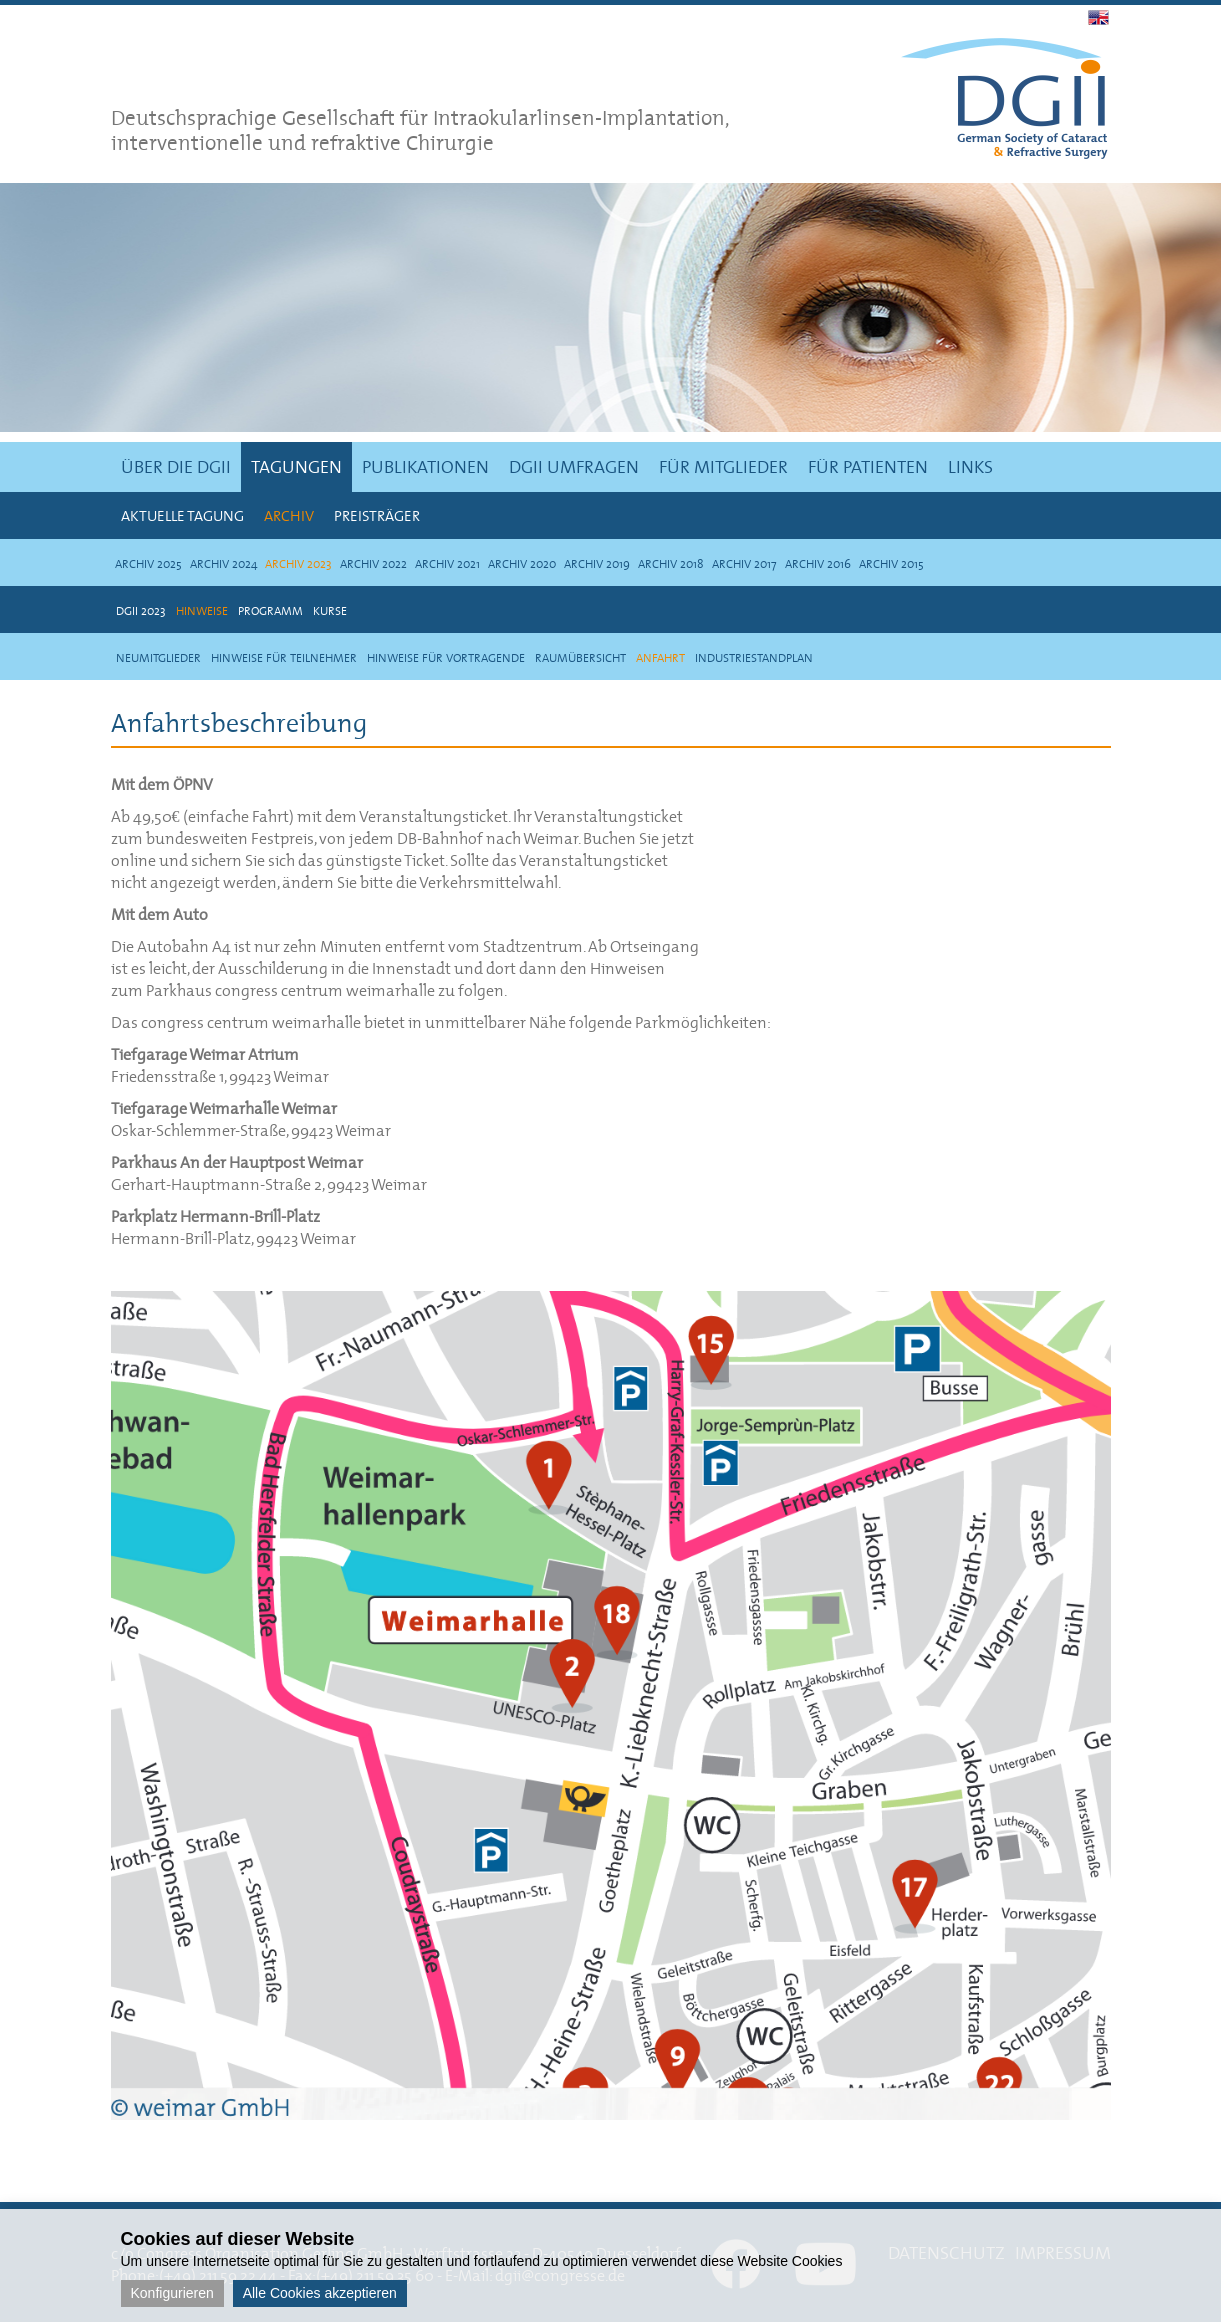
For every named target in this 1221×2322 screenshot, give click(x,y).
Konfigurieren (172, 2293)
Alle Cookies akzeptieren (320, 2293)
